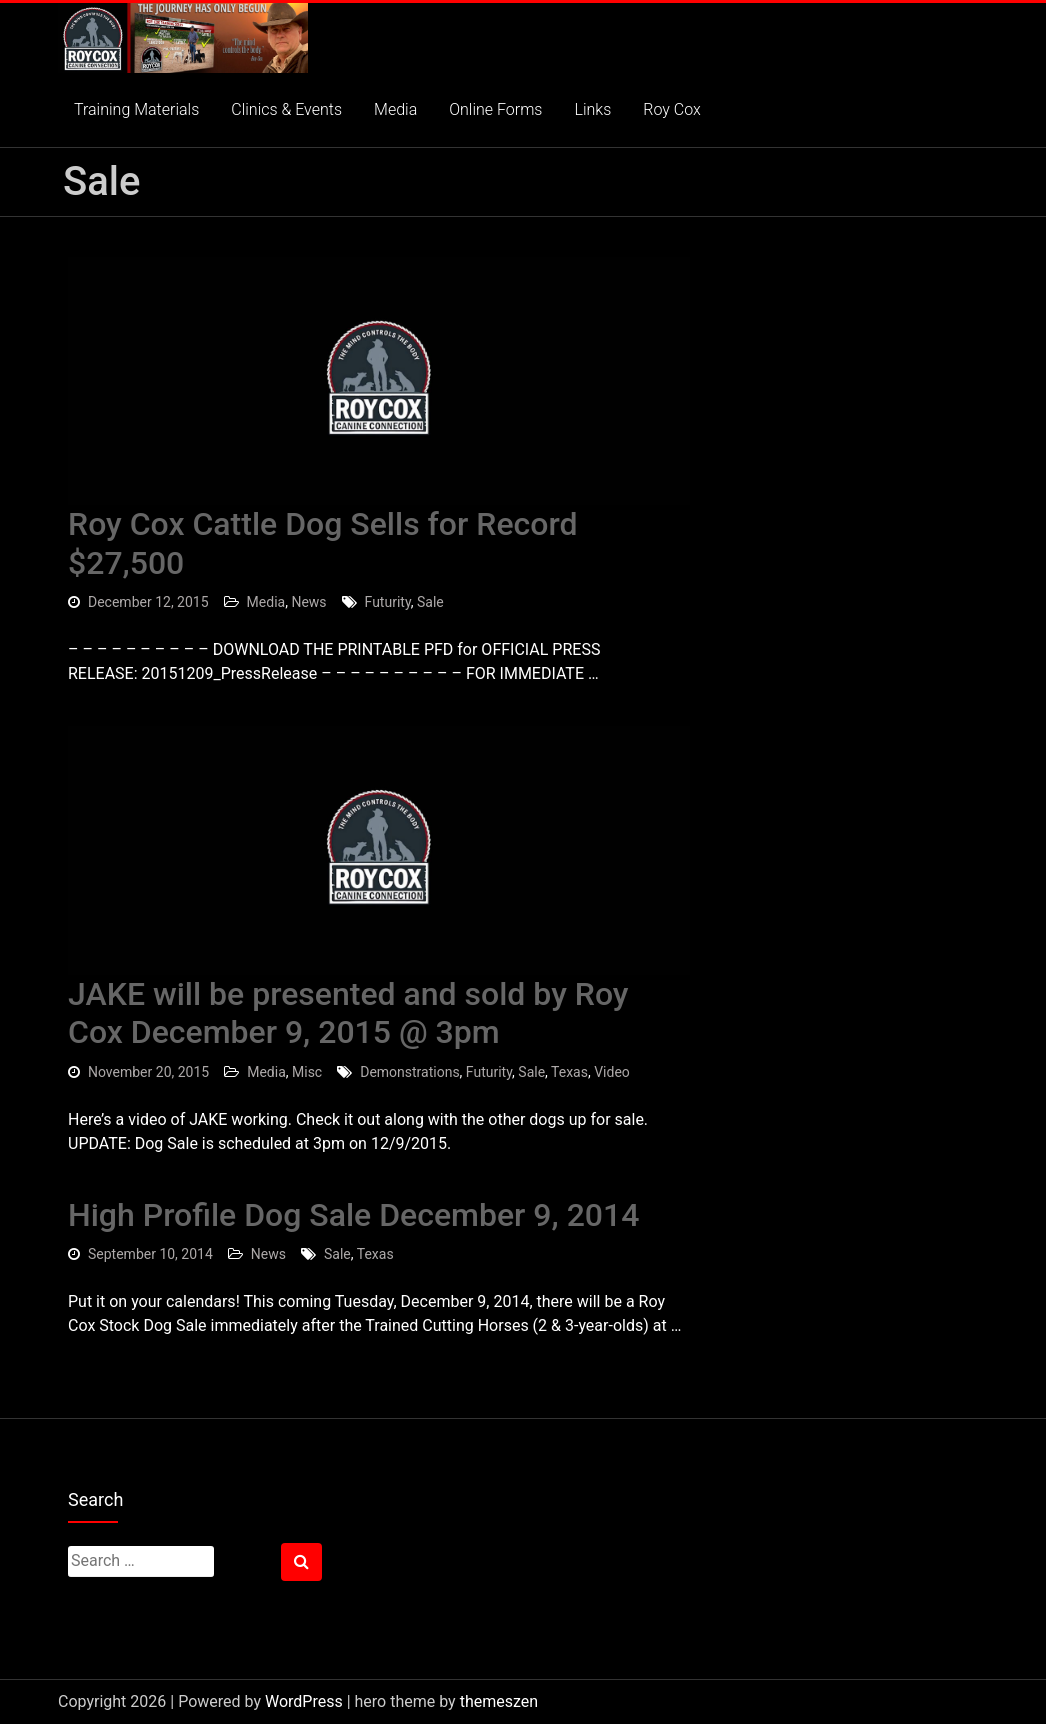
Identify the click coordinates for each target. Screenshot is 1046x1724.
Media (395, 109)
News (308, 602)
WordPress (304, 1701)
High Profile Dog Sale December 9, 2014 (353, 1215)
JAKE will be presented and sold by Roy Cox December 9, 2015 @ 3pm (348, 1013)
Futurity (388, 602)
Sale (430, 602)
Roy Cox (672, 109)
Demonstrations (409, 1072)
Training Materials (136, 109)
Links (592, 109)
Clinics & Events (286, 109)
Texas (569, 1072)
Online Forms (495, 109)
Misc (307, 1072)
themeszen (499, 1701)
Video (612, 1072)
